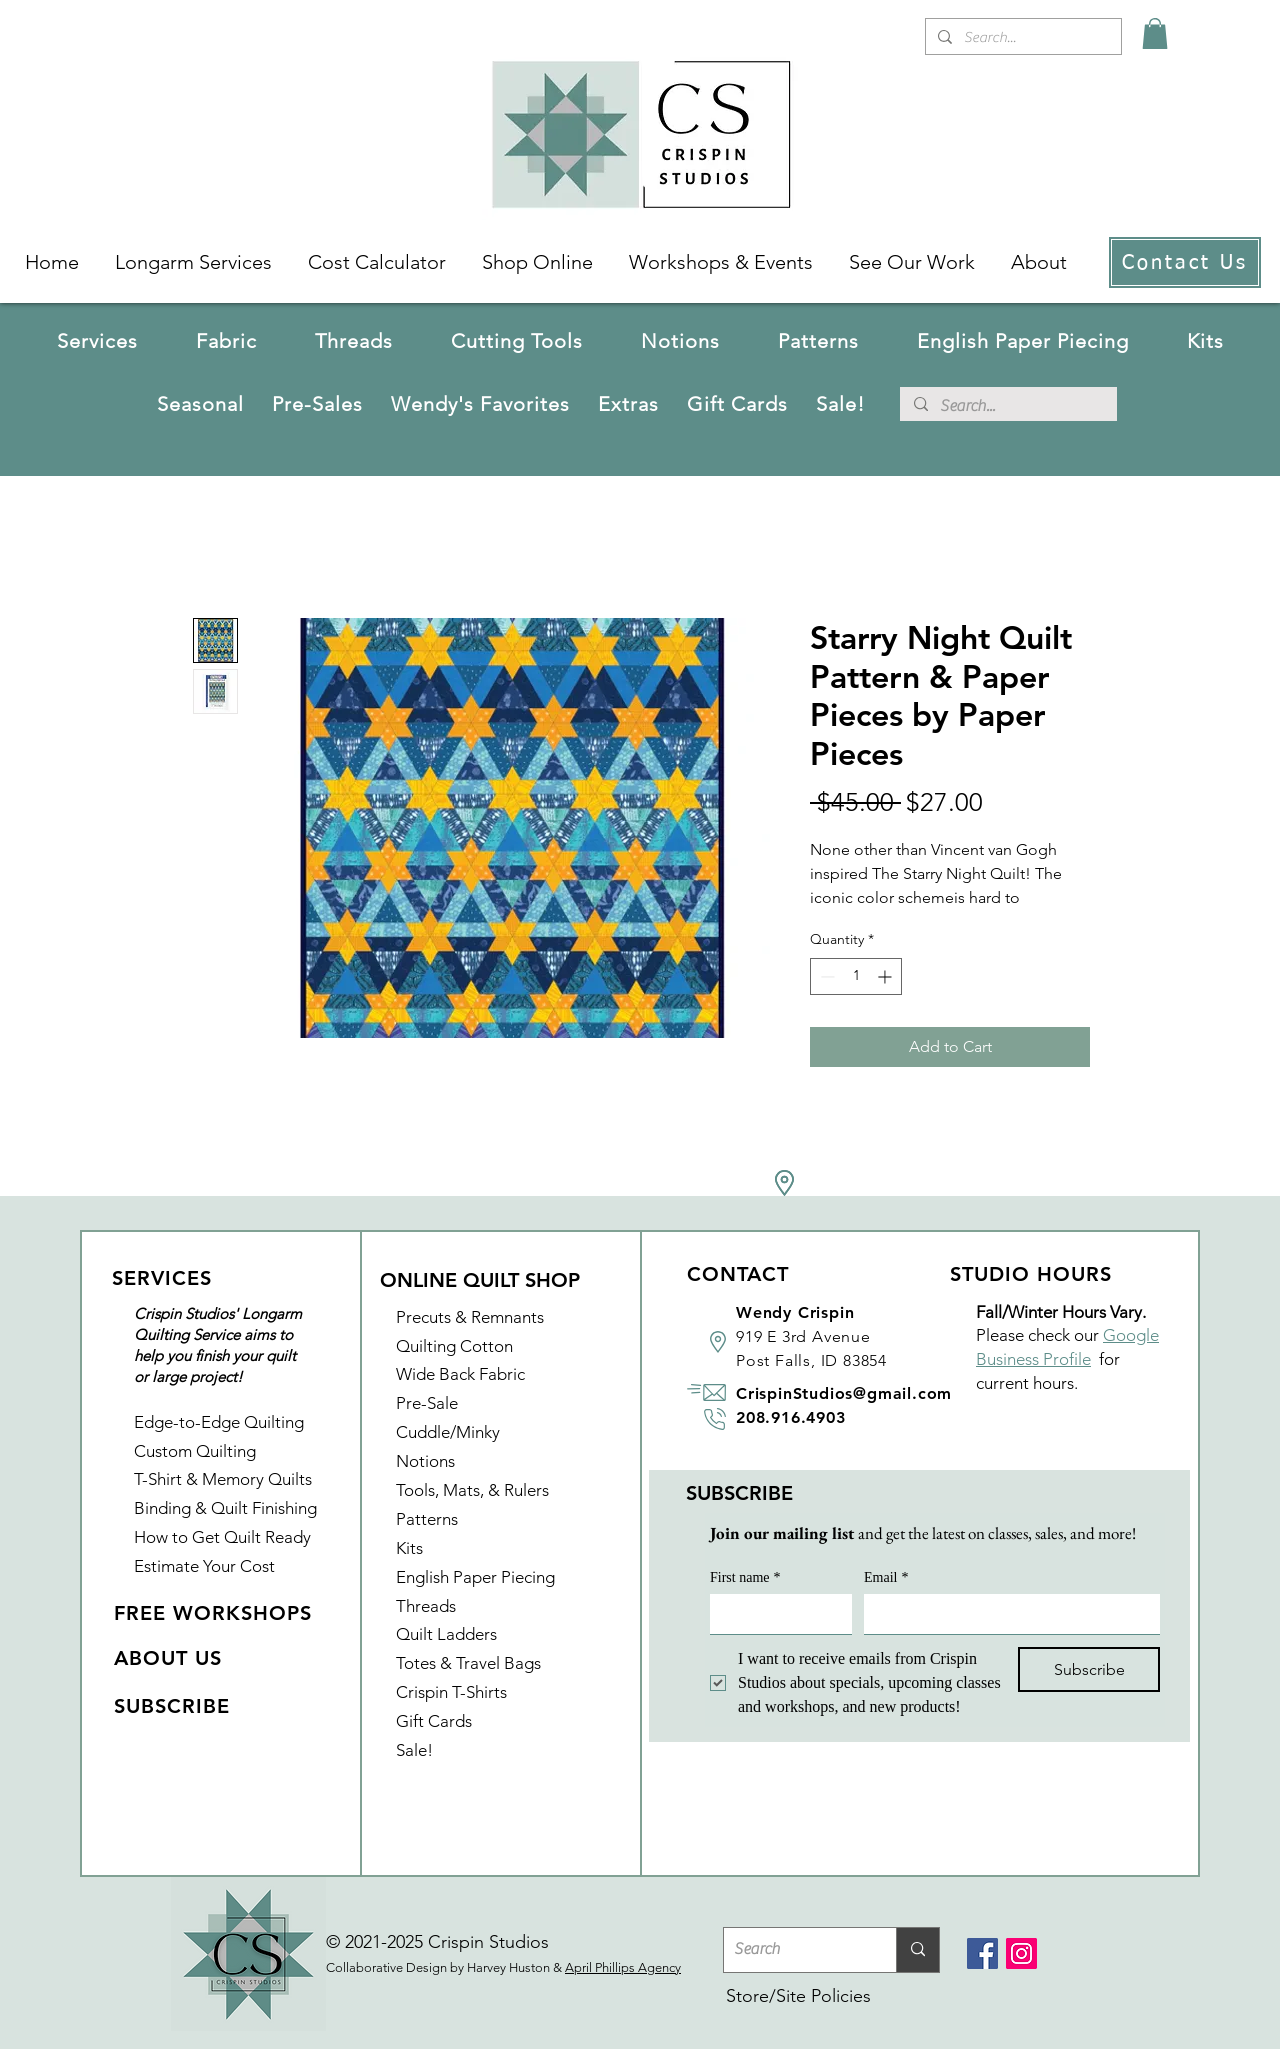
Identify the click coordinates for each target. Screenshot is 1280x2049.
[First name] (775, 1614)
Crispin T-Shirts (451, 1692)
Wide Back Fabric (460, 1374)
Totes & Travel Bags (468, 1663)
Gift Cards (434, 1721)
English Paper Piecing (475, 1577)
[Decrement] (825, 976)
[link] (1155, 33)
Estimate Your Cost (204, 1566)
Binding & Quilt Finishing (225, 1508)
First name (745, 1577)
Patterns (427, 1519)
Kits (409, 1548)
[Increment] (886, 976)
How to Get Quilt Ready (222, 1537)
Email (886, 1577)
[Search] (794, 1950)
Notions (425, 1461)
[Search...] (1021, 37)
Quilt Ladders (446, 1634)
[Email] (1006, 1614)
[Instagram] (1021, 1953)
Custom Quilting (195, 1451)
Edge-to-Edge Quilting (219, 1422)
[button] (226, 341)
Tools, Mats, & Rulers (472, 1490)
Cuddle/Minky (448, 1432)
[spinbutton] (856, 976)
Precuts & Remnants (470, 1317)
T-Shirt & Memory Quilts (223, 1479)
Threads (426, 1606)
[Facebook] (982, 1953)
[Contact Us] (1185, 262)
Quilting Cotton (454, 1346)
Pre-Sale (427, 1403)
